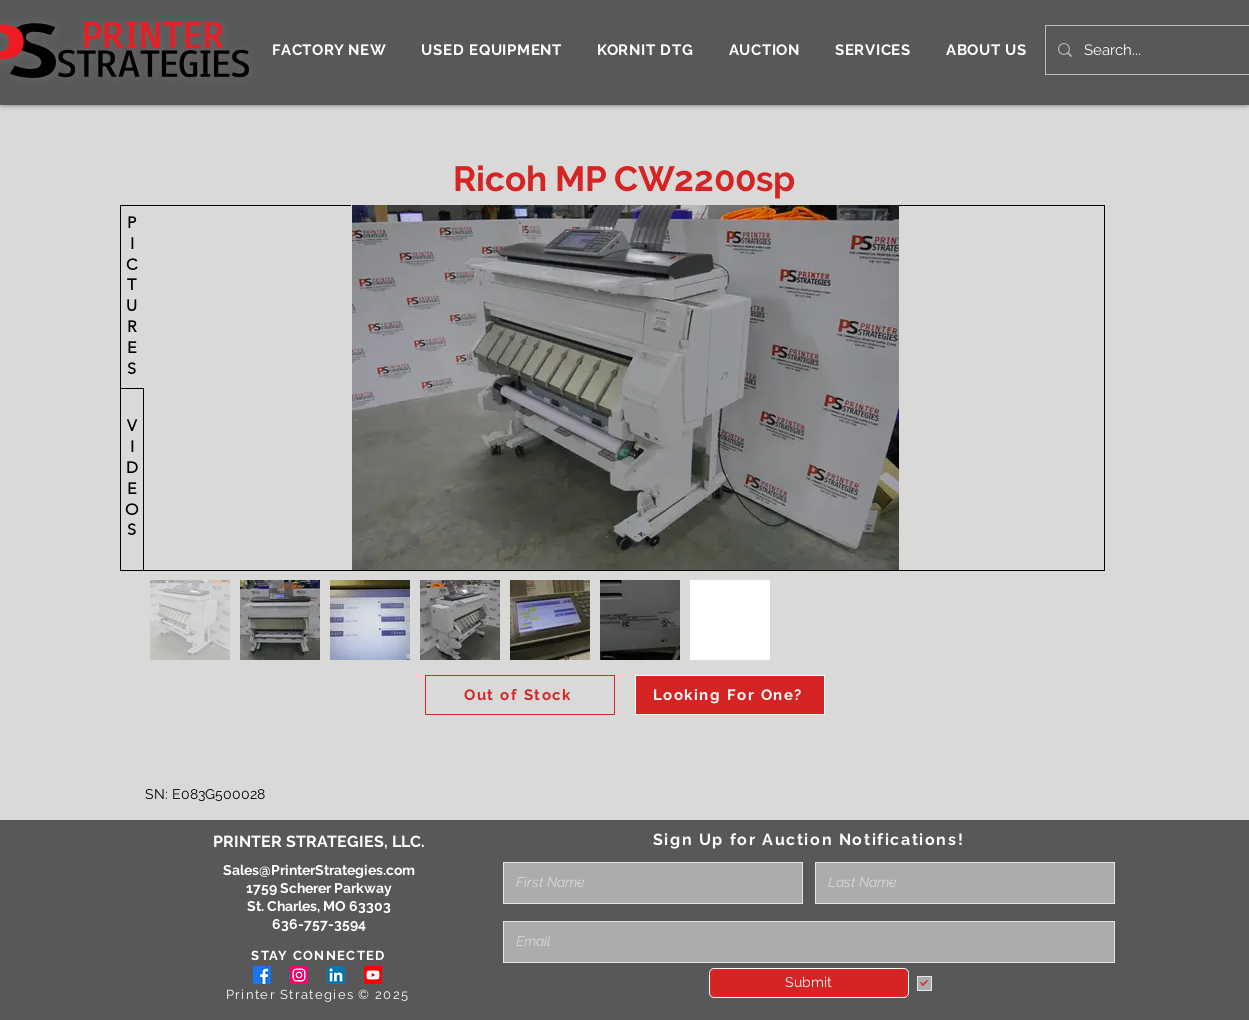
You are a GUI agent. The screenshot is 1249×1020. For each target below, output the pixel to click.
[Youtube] (373, 975)
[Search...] (1154, 50)
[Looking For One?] (730, 695)
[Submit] (809, 983)
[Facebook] (262, 975)
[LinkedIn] (336, 975)
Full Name (537, 855)
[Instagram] (299, 975)
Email (521, 914)
